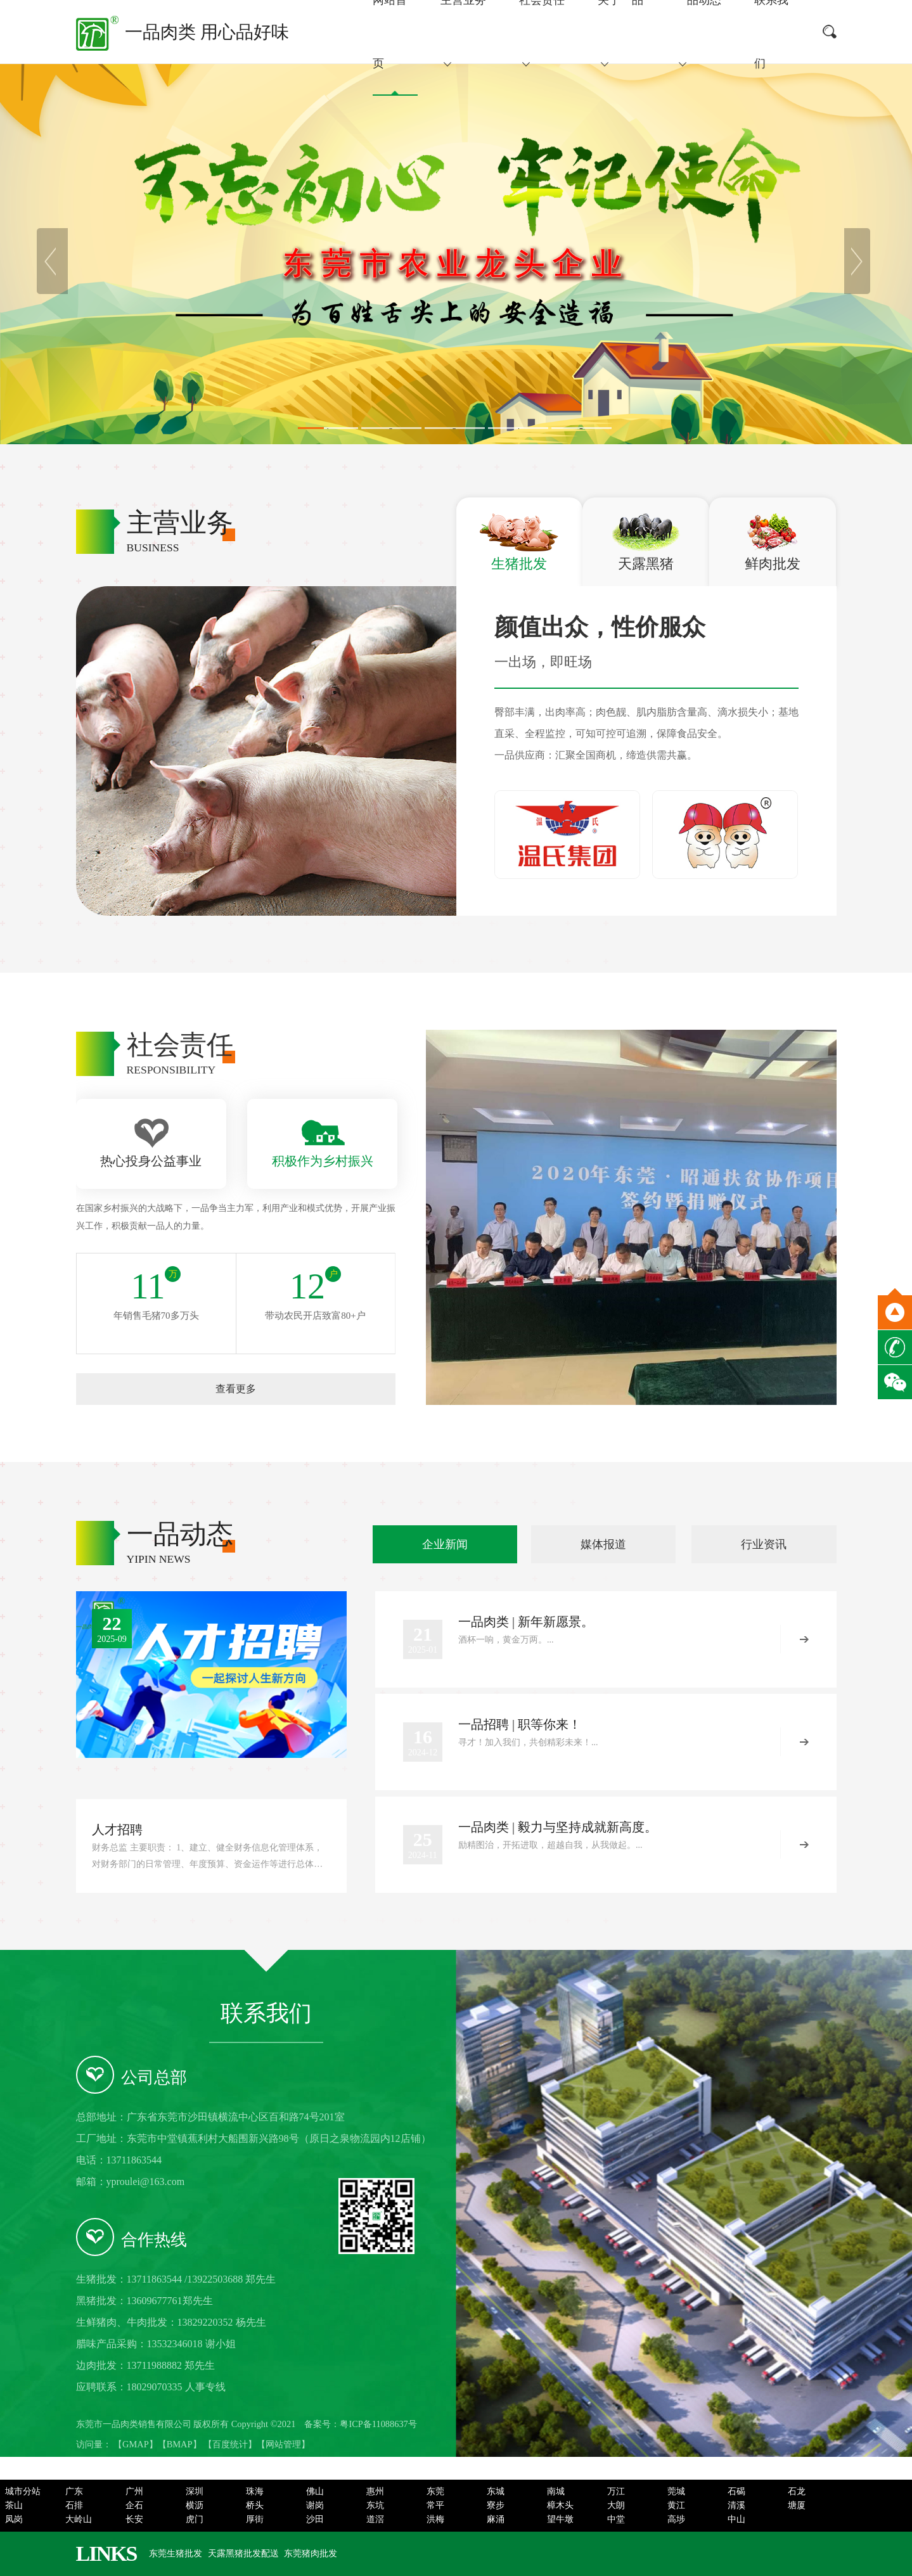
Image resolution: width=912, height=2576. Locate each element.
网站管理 (283, 2444)
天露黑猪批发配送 (243, 2553)
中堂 (616, 2519)
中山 (736, 2519)
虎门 (194, 2519)
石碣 (736, 2491)
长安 (134, 2519)
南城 (556, 2491)
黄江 (676, 2505)
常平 (435, 2505)
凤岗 (14, 2519)
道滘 (375, 2519)
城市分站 (23, 2491)
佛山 (315, 2491)
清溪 (736, 2505)
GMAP (135, 2444)
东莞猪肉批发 (310, 2553)
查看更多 (235, 1388)
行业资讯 (764, 1544)
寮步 (495, 2505)
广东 (74, 2491)
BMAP (180, 2444)
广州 (134, 2491)
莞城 (676, 2491)
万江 (616, 2491)
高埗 (676, 2519)
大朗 (616, 2505)
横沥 (194, 2505)
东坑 (375, 2505)
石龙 (797, 2491)
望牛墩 (560, 2519)
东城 (495, 2491)
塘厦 (797, 2505)
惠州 (375, 2491)
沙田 (315, 2519)
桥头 (255, 2505)
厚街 (255, 2519)
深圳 (194, 2491)
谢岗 (315, 2505)
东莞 (435, 2491)
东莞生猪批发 (175, 2553)
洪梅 (435, 2519)
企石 (134, 2505)
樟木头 (560, 2505)
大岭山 (78, 2519)
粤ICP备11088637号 (378, 2424)
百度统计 (230, 2444)
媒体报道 (603, 1544)
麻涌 (495, 2519)
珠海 (255, 2491)
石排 (74, 2505)
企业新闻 (445, 1544)
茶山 (14, 2505)
